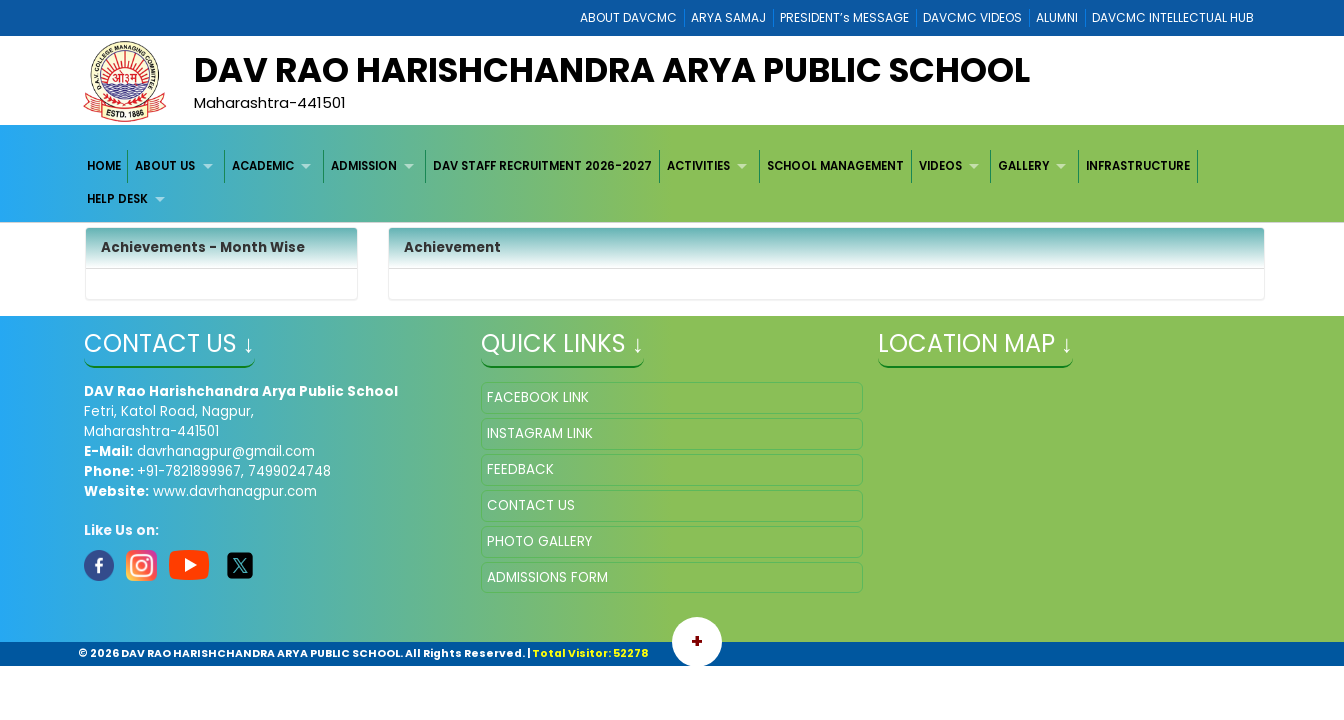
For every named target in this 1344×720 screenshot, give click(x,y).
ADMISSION (364, 166)
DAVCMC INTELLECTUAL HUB (1173, 17)
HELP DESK (117, 199)
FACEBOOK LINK (538, 397)
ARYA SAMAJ (728, 17)
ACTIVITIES (698, 166)
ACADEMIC (263, 166)
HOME (104, 166)
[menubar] (672, 183)
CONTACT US (531, 505)
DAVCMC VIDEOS (972, 17)
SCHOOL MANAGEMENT (835, 166)
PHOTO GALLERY (539, 541)
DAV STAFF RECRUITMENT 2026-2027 (542, 166)
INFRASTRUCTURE (1138, 166)
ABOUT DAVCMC (628, 17)
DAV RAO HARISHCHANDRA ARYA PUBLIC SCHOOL (612, 70)
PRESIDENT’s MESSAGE (844, 17)
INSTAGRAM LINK (540, 433)
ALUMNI (1057, 17)
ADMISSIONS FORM (547, 577)
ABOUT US (165, 166)
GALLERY (1023, 166)
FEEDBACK (520, 469)
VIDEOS (940, 166)
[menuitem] (104, 166)
